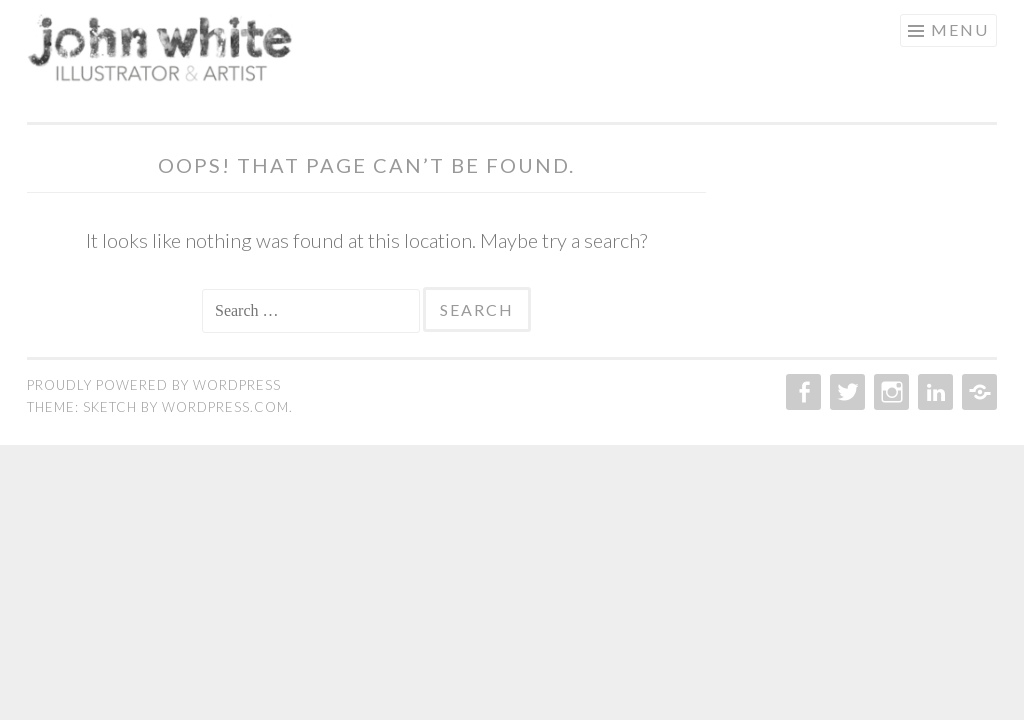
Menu (960, 29)
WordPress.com (225, 407)
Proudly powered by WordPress (154, 385)
